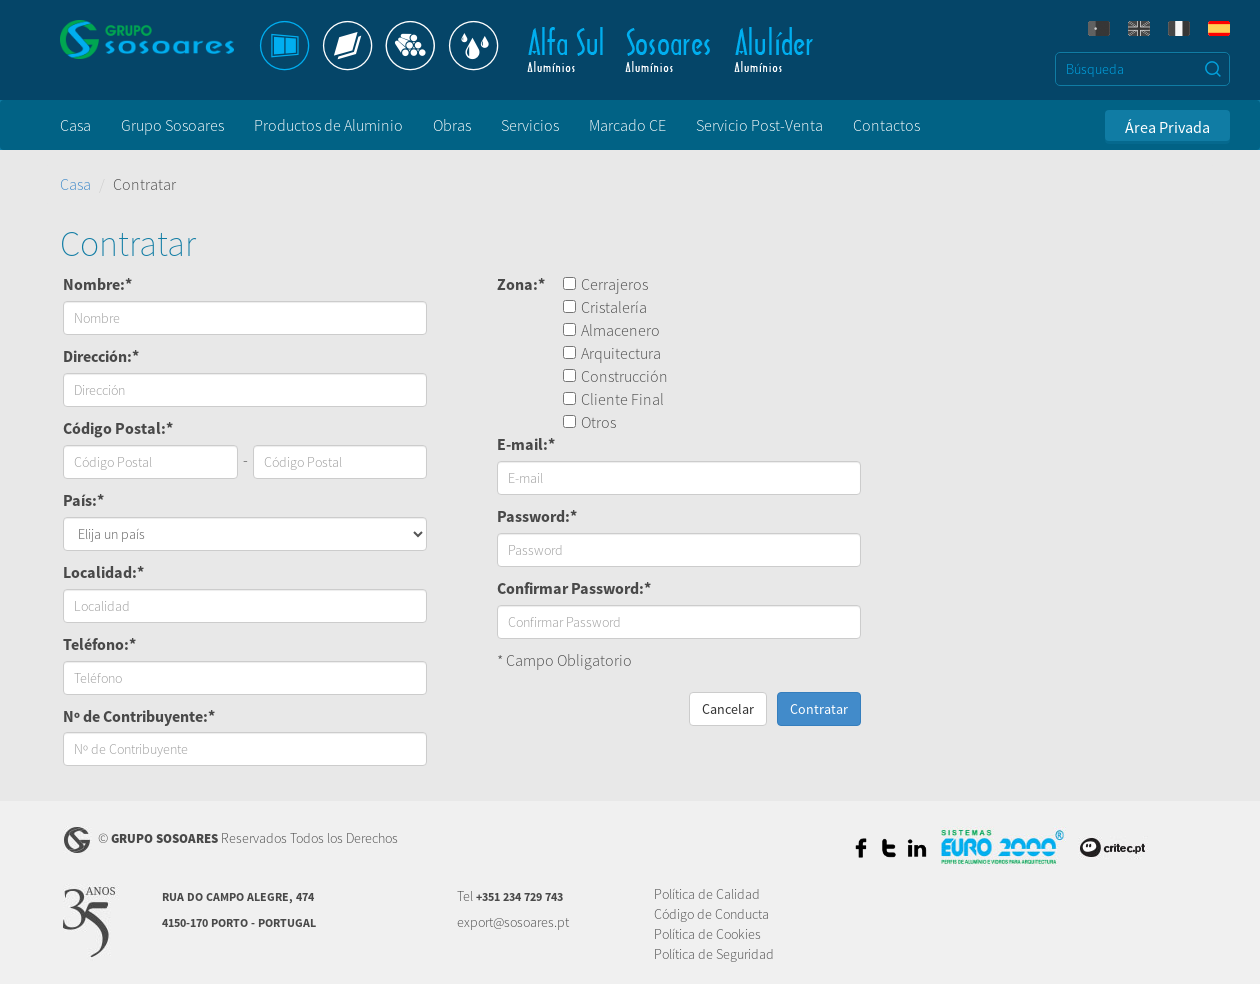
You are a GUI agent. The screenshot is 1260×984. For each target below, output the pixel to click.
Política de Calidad (707, 894)
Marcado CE (627, 125)
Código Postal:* (118, 428)
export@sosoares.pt (513, 922)
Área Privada (1167, 127)
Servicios (530, 125)
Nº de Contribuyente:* (139, 716)
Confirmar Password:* (574, 588)
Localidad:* (103, 572)
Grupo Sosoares (172, 125)
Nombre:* (97, 284)
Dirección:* (101, 356)
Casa (75, 125)
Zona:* (521, 284)
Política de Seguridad (714, 954)
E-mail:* (526, 444)
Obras (452, 125)
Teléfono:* (99, 644)
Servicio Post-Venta (759, 125)
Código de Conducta (711, 914)
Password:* (537, 516)
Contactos (886, 125)
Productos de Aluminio (328, 125)
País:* (83, 500)
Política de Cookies (707, 934)
